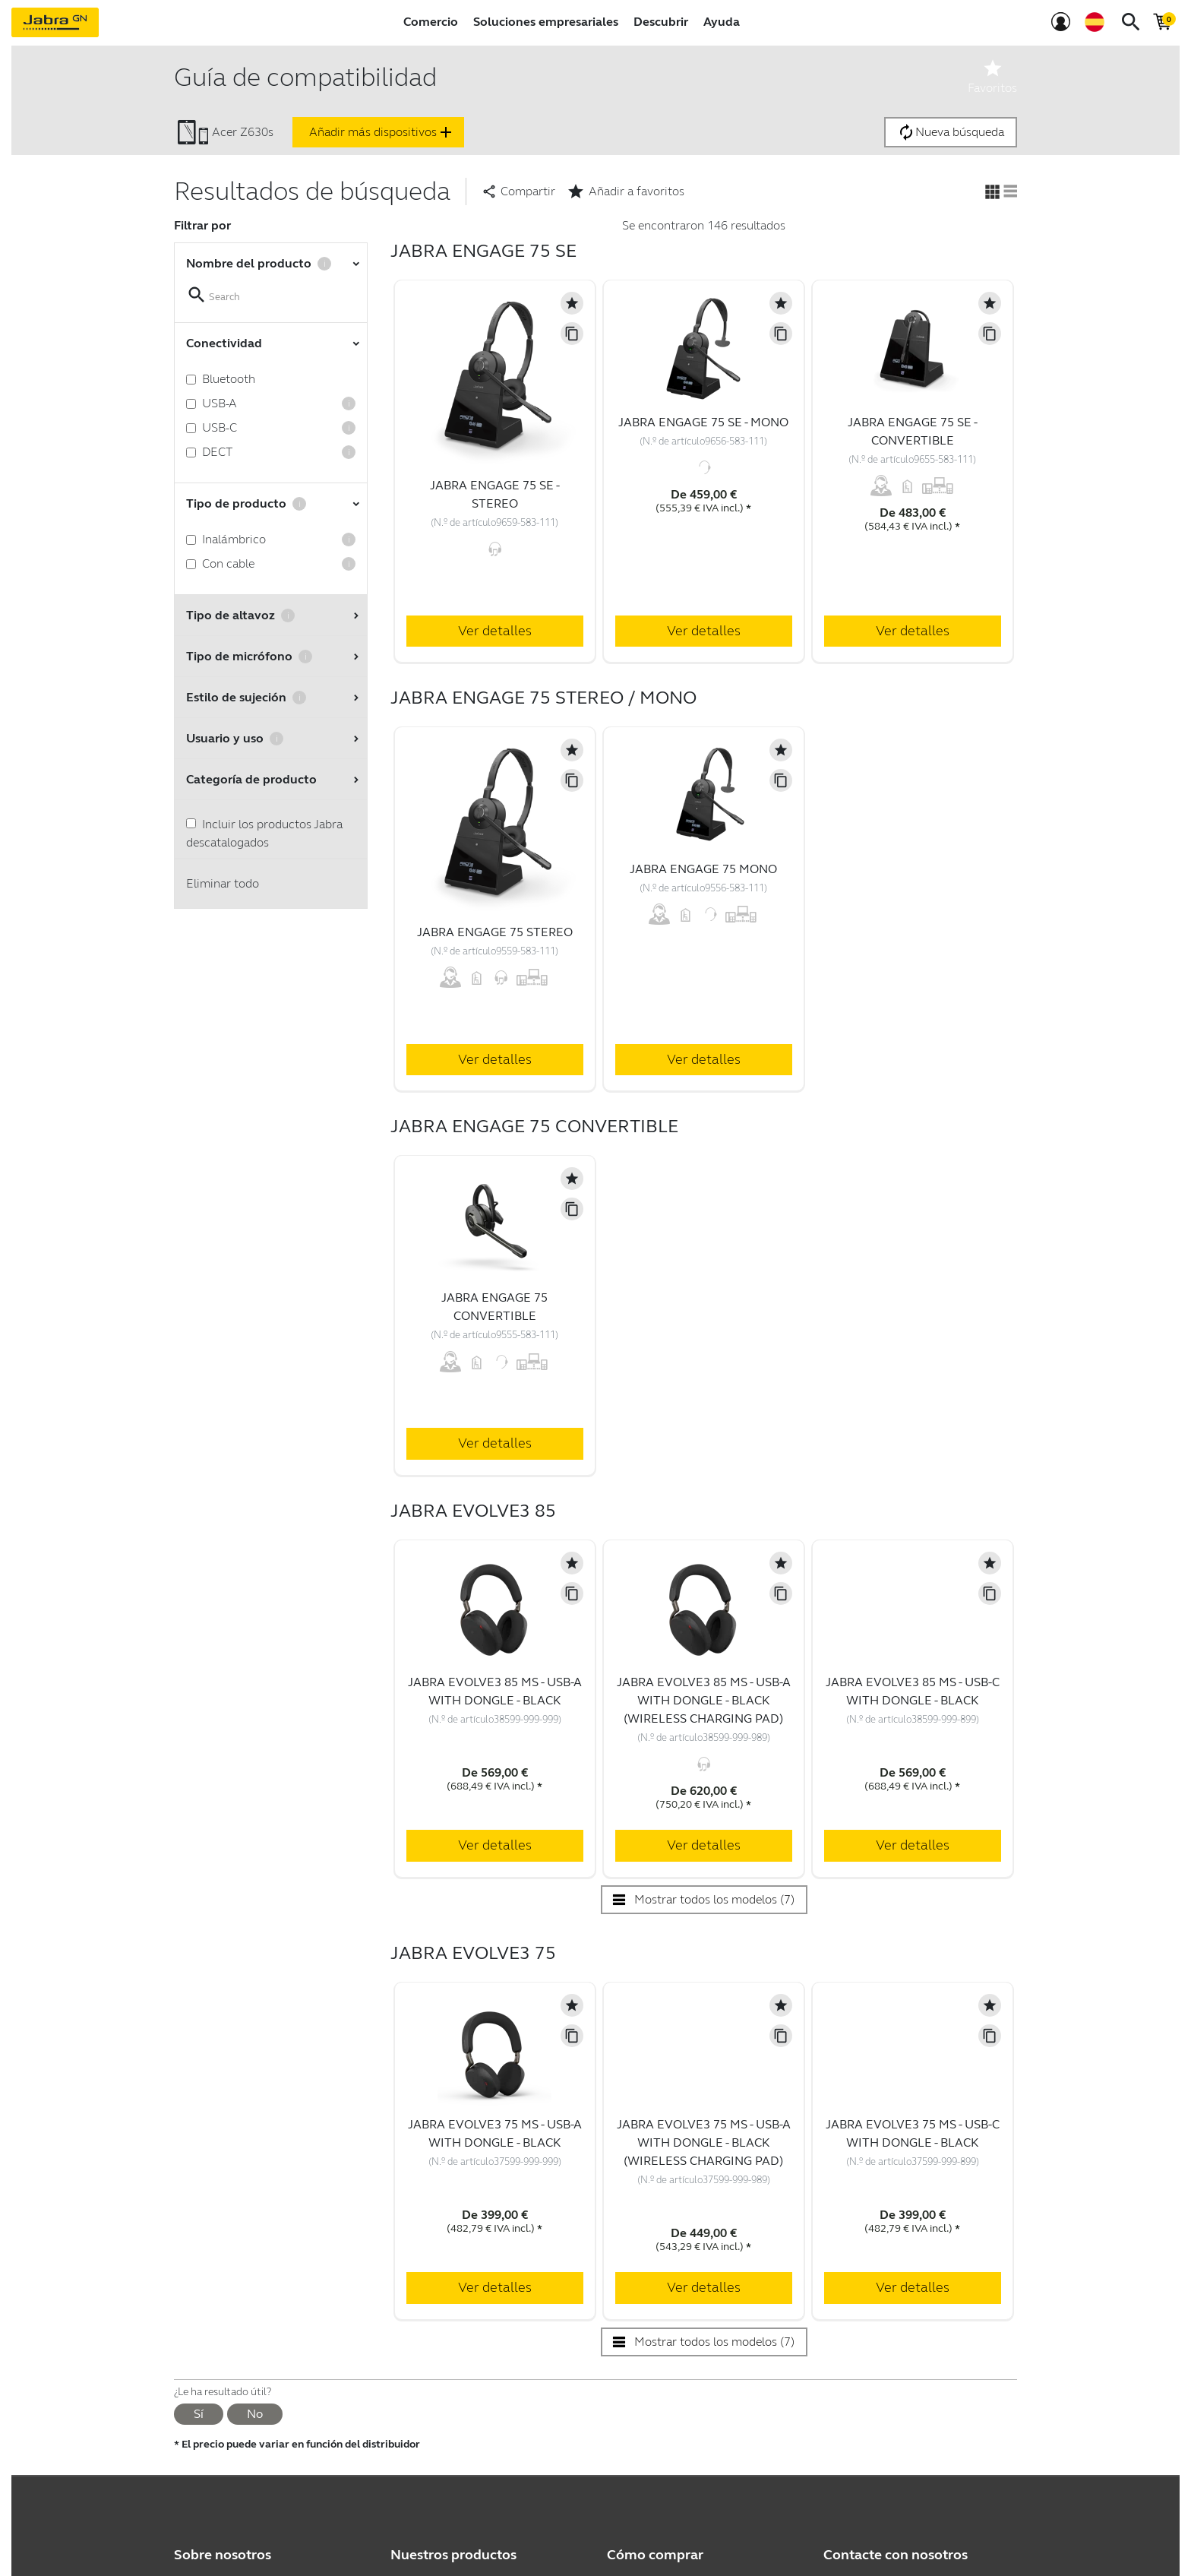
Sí (199, 2414)
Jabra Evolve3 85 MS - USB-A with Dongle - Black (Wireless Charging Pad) (704, 1700)
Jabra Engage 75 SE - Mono (703, 422)
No (255, 2414)
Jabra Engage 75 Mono (703, 869)
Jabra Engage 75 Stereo (495, 932)
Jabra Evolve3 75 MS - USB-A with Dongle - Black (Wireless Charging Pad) (704, 2142)
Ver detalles (495, 630)
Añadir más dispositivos (382, 132)
